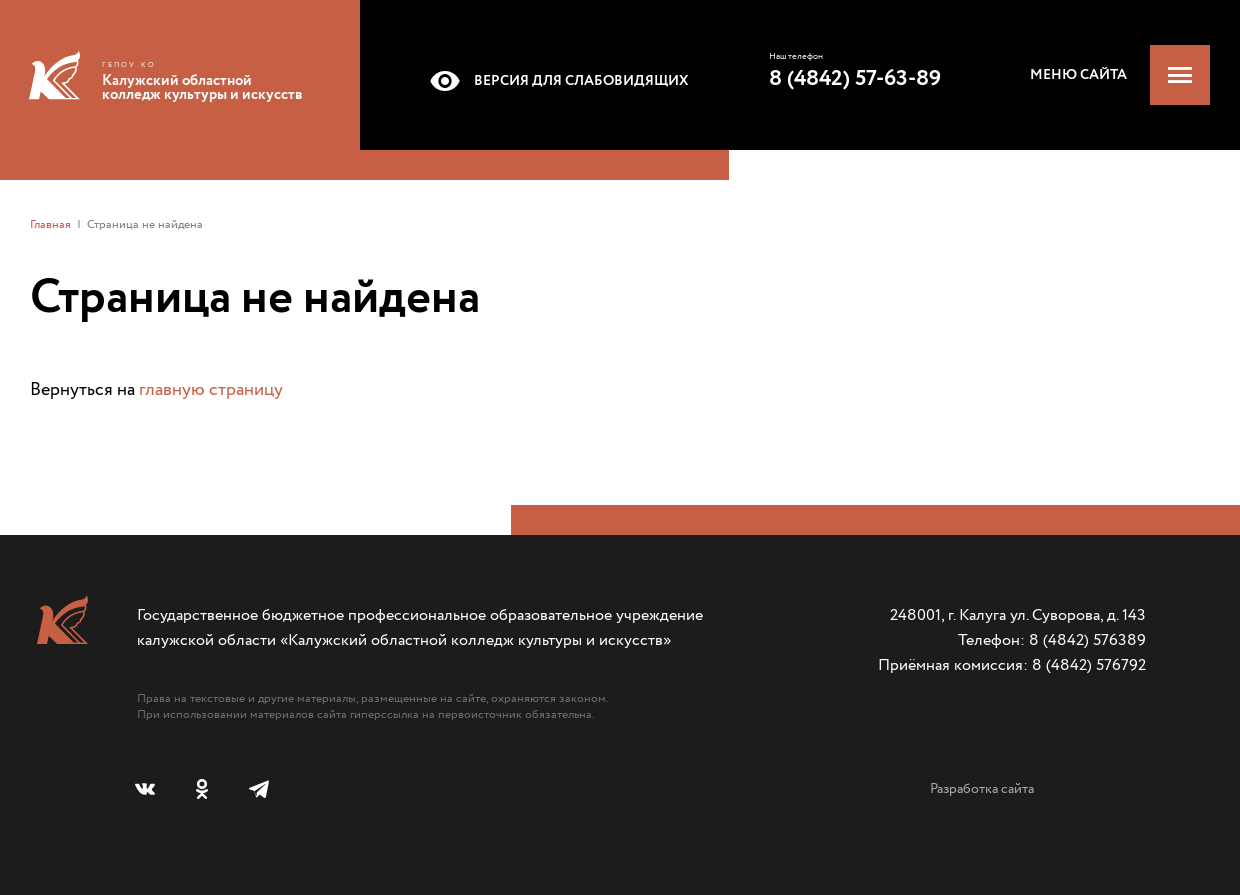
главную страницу (211, 389)
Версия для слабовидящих (555, 81)
